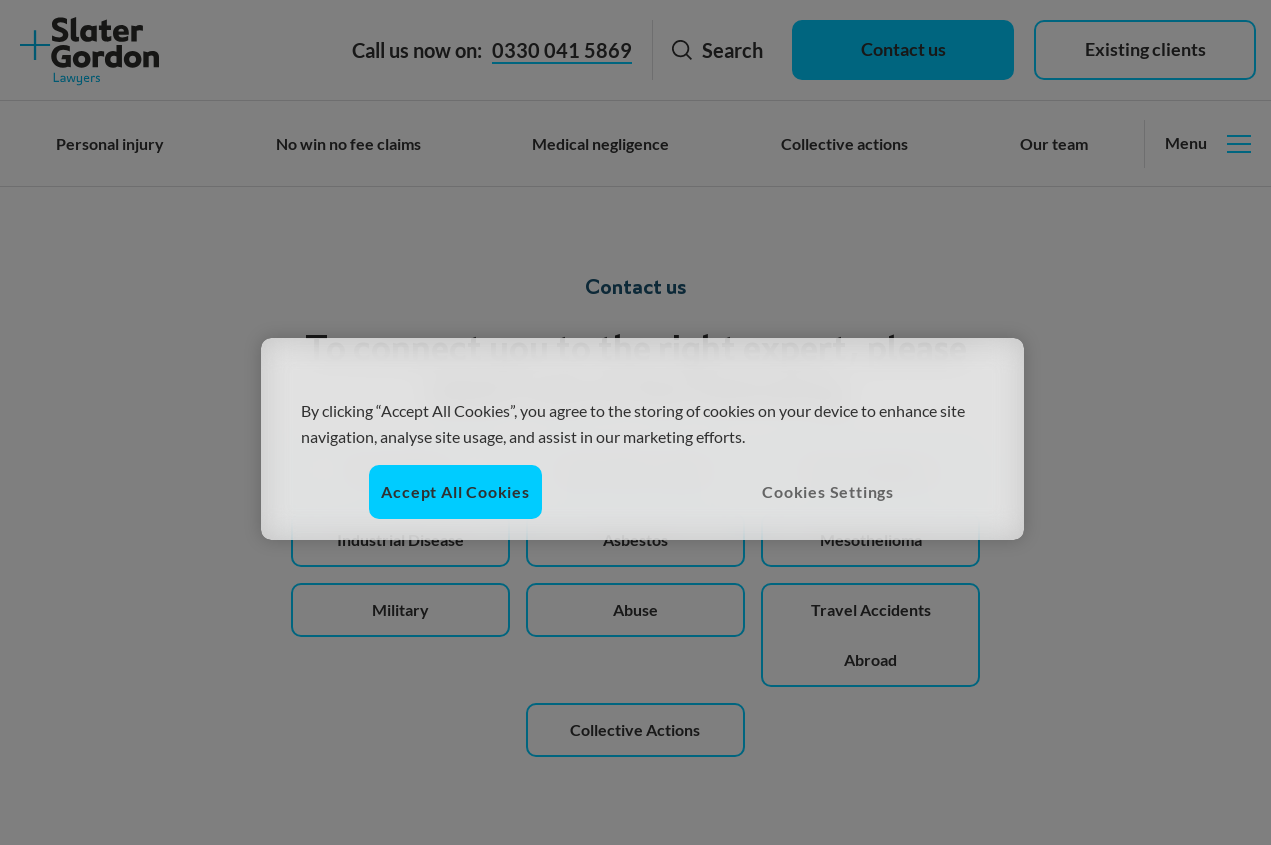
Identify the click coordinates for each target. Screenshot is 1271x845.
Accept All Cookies (455, 491)
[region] (642, 439)
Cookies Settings (828, 491)
